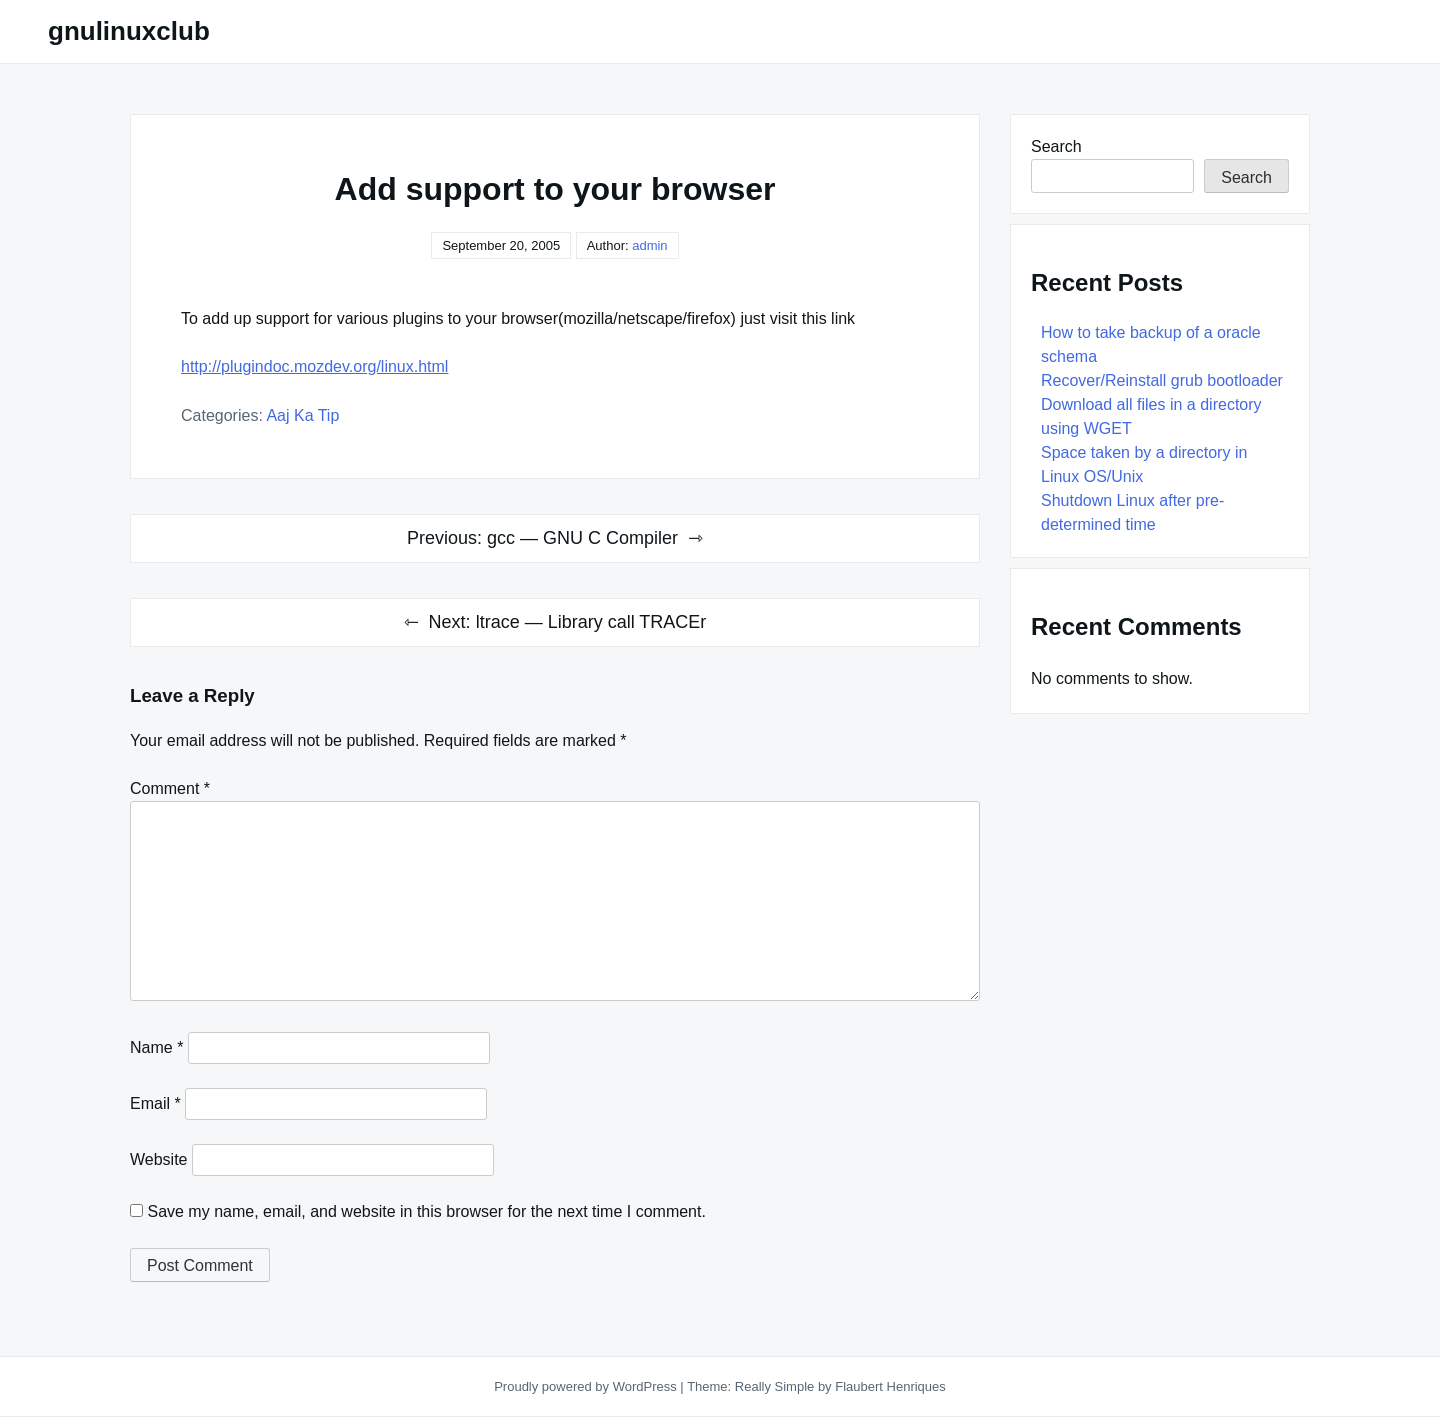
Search (1056, 146)
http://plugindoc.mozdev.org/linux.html (314, 366)
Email (155, 1103)
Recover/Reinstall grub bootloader (1162, 380)
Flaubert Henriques (890, 1386)
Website (159, 1159)
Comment (170, 788)
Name (156, 1047)
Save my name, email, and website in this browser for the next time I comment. (426, 1211)
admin (649, 245)
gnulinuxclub (129, 31)
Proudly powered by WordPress (587, 1386)
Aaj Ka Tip (302, 415)
